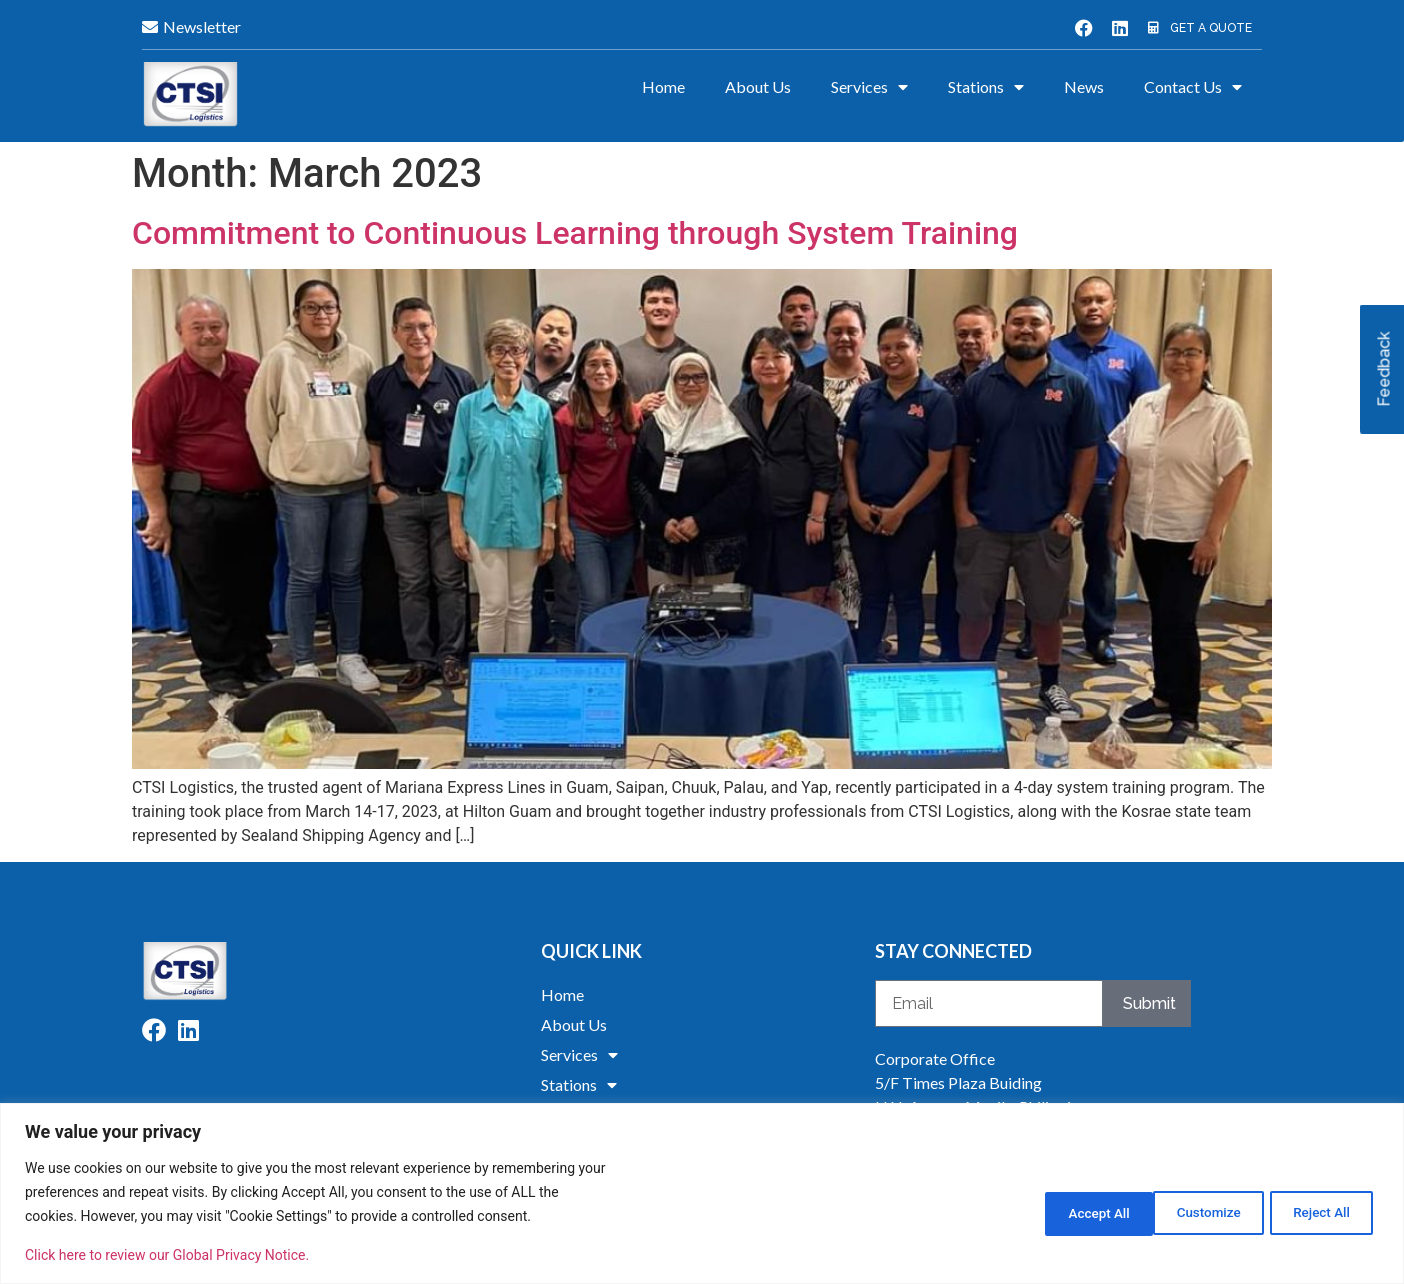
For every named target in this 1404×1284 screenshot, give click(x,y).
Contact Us (1193, 87)
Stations (986, 87)
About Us (758, 86)
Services (869, 87)
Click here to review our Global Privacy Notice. (167, 1255)
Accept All (1318, 1211)
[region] (702, 1193)
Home (663, 86)
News (1084, 86)
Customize (1061, 1211)
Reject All (1190, 1211)
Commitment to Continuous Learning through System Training (575, 233)
